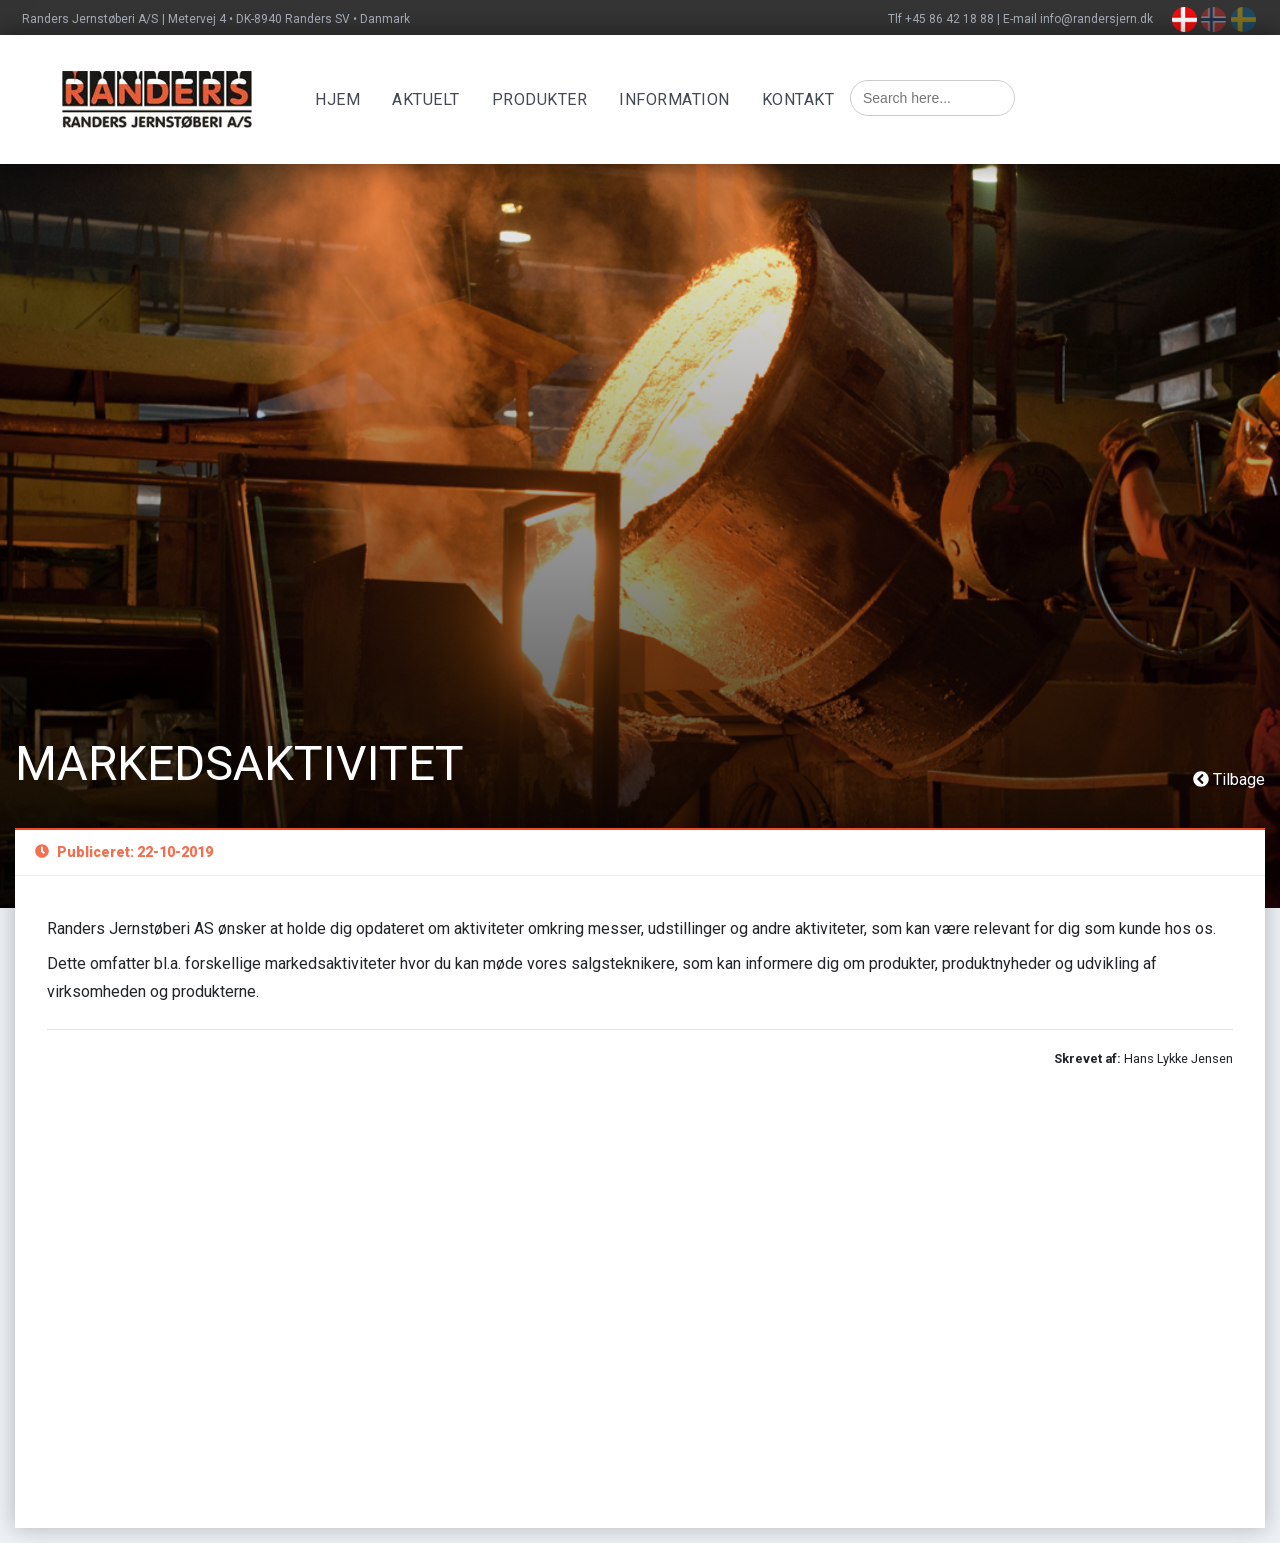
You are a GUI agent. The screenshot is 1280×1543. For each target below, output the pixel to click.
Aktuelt (426, 99)
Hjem (337, 99)
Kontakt (798, 99)
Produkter (540, 99)
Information (674, 99)
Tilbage (1229, 779)
